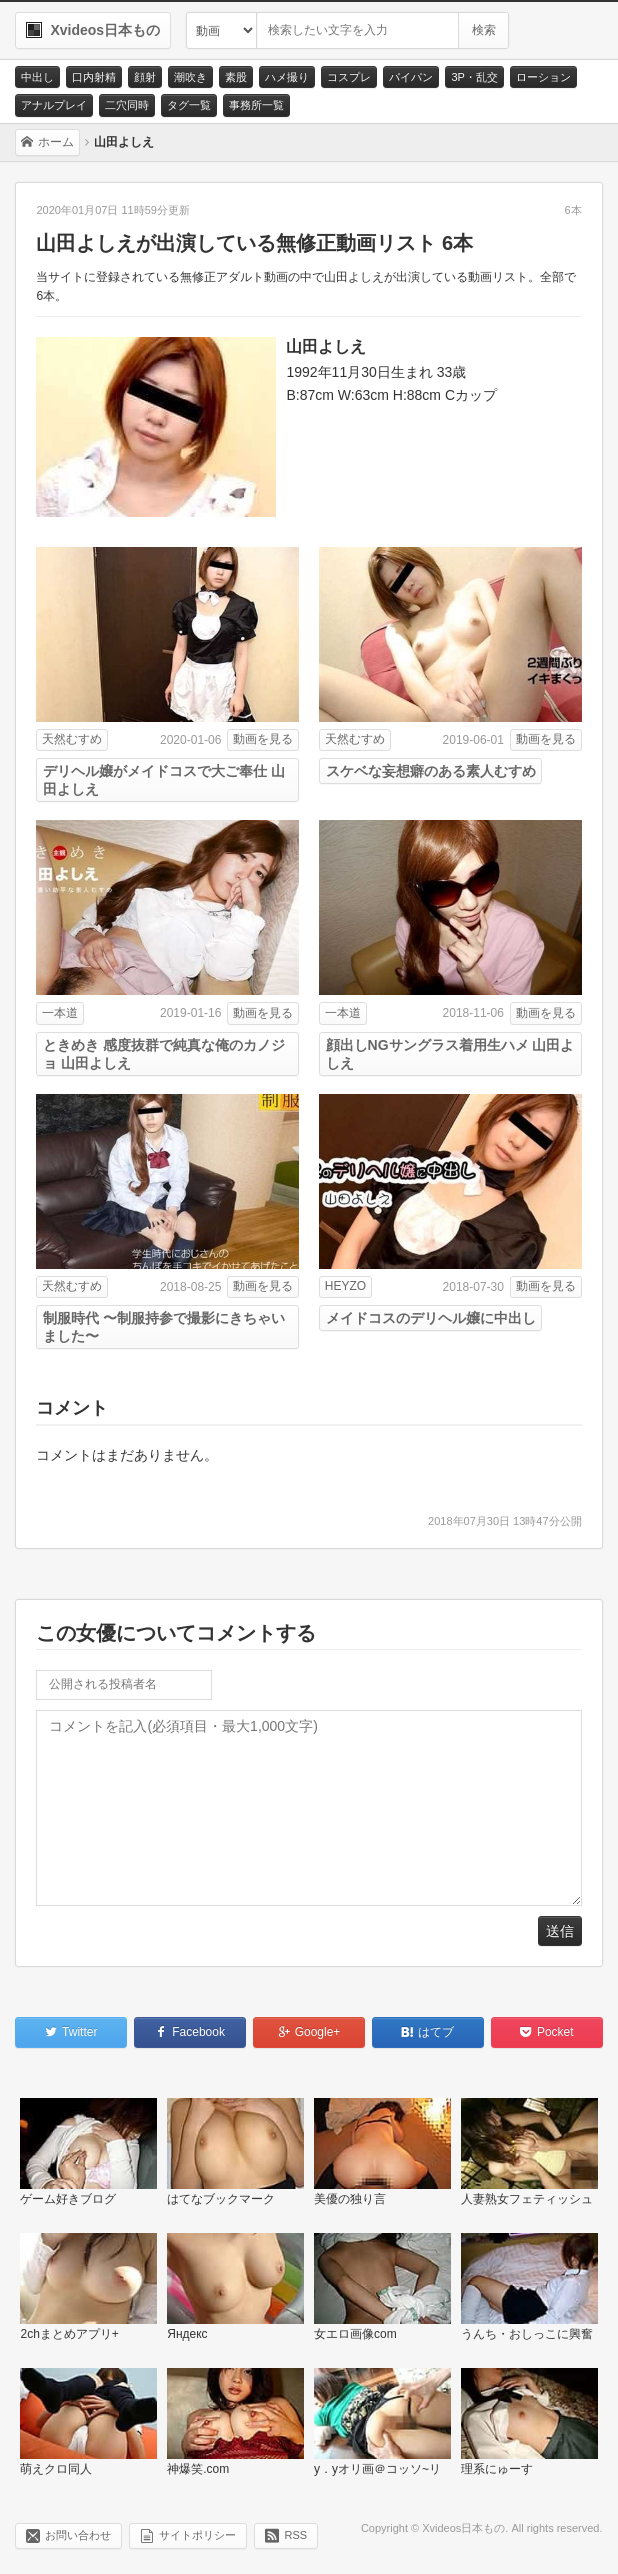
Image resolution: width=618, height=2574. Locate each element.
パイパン (411, 77)
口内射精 (94, 77)
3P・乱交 (474, 77)
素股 (236, 77)
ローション (543, 77)
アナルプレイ (54, 105)
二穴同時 (127, 105)
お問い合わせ (78, 2535)
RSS (295, 2535)
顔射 (145, 77)
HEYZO (345, 1286)
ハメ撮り (287, 77)
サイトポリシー (197, 2535)
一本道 (60, 1013)
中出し (37, 77)
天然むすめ (72, 739)
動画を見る (263, 739)
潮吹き (190, 77)
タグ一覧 (189, 105)
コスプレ (349, 77)
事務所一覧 (256, 105)
